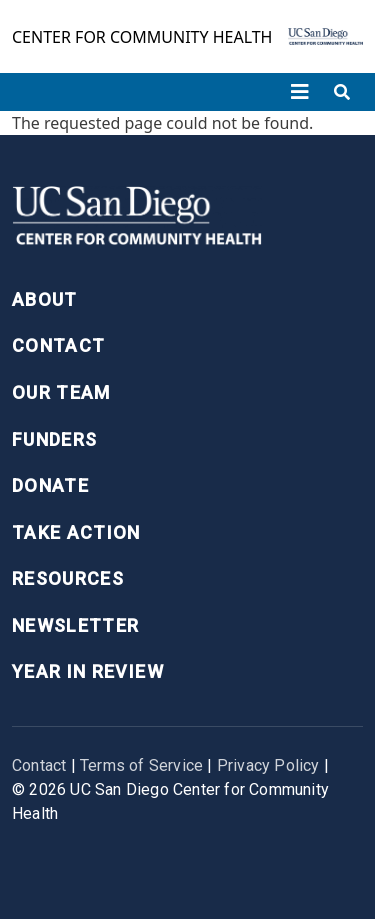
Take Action (76, 532)
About (45, 299)
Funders (54, 439)
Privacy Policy (268, 765)
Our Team (61, 392)
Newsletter (76, 625)
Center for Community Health (142, 37)
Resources (68, 578)
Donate (50, 485)
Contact (58, 345)
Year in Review (88, 671)
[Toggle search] (342, 92)
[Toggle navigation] (300, 92)
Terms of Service (141, 765)
